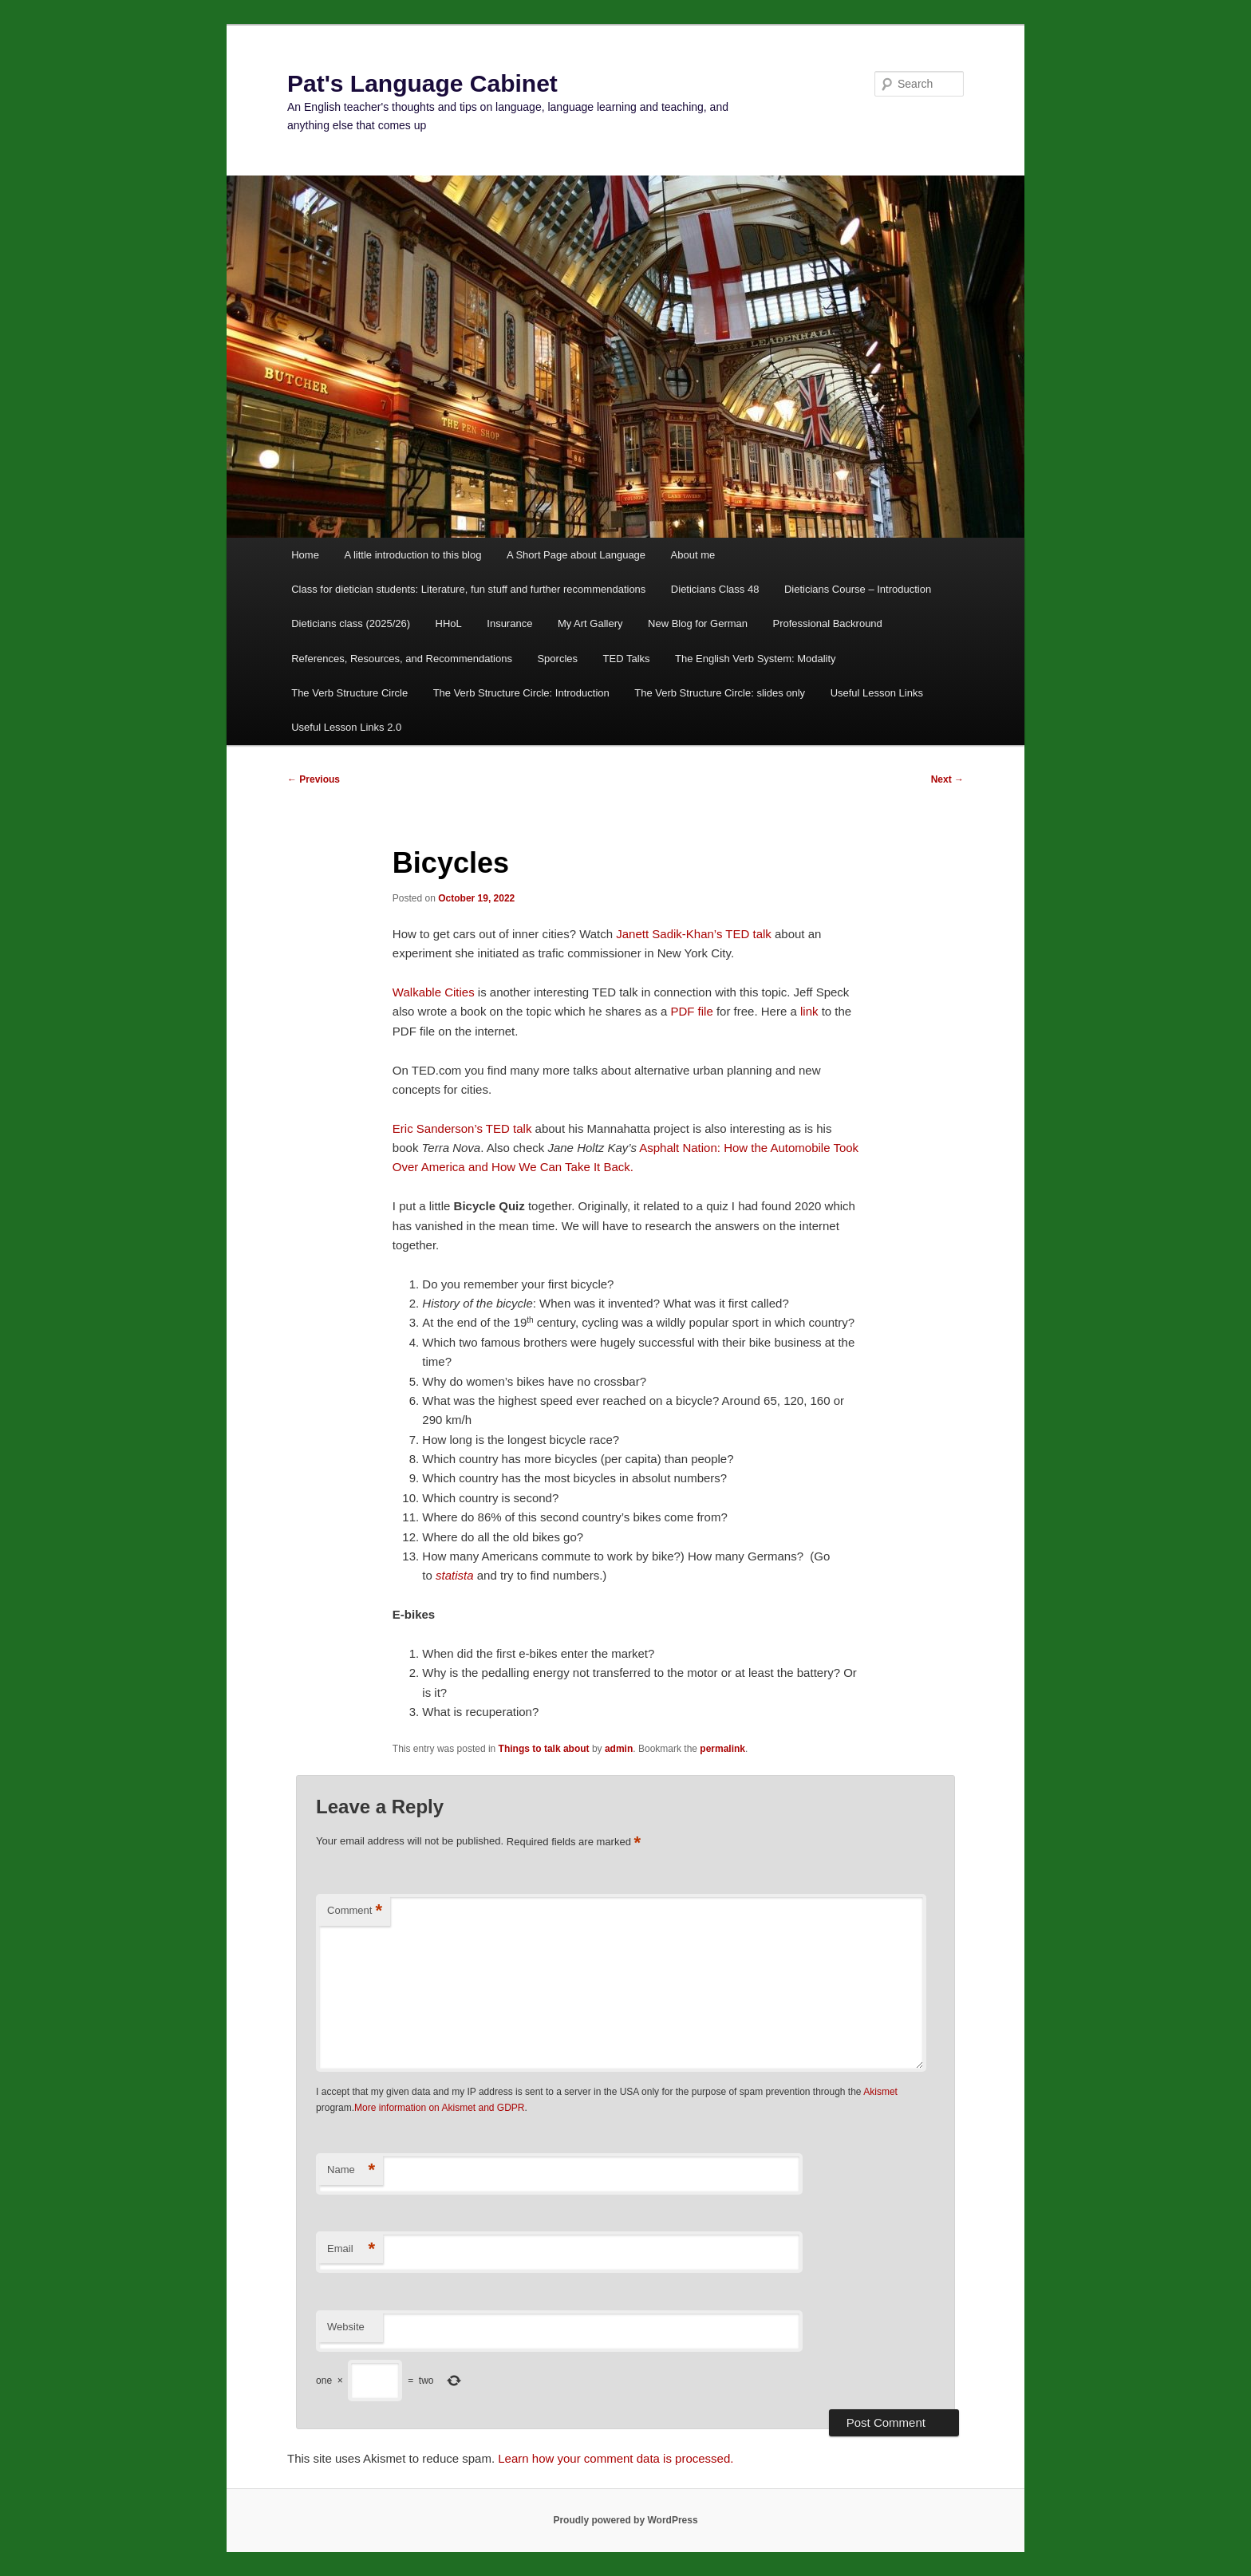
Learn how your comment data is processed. (615, 2458)
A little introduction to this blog (412, 555)
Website (346, 2327)
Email (351, 2249)
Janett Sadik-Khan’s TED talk (695, 934)
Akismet (880, 2091)
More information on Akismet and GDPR (439, 2107)
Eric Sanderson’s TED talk (462, 1128)
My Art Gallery (590, 623)
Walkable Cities (434, 992)
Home (305, 555)
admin (619, 1748)
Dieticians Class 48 (715, 589)
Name (351, 2170)
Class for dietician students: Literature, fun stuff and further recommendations (468, 589)
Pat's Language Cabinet (422, 83)
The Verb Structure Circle (349, 693)
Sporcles (557, 659)
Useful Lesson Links (877, 693)
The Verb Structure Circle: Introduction (521, 693)
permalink (722, 1748)
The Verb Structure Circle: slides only (719, 693)
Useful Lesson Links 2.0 (346, 727)
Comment (354, 1911)
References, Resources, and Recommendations (401, 659)
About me (693, 555)
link (811, 1011)
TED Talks (626, 659)
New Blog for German (698, 623)
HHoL (449, 623)
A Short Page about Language (576, 555)
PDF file (691, 1011)
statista (455, 1575)
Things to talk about (544, 1748)
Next (947, 779)
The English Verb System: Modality (755, 659)
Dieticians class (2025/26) (350, 623)
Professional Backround (827, 623)
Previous (313, 779)
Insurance (509, 623)
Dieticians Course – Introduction (857, 589)
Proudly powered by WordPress (625, 2520)
